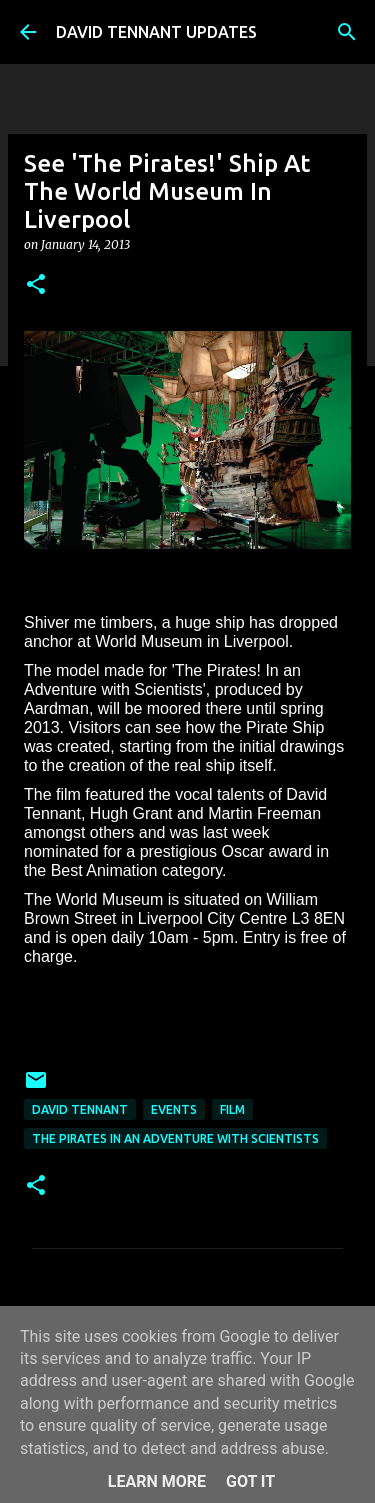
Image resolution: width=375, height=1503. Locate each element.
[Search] (347, 32)
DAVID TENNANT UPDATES (156, 32)
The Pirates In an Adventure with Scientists (175, 1138)
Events (174, 1109)
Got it (250, 1481)
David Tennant (80, 1109)
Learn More (157, 1481)
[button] (36, 285)
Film (232, 1109)
